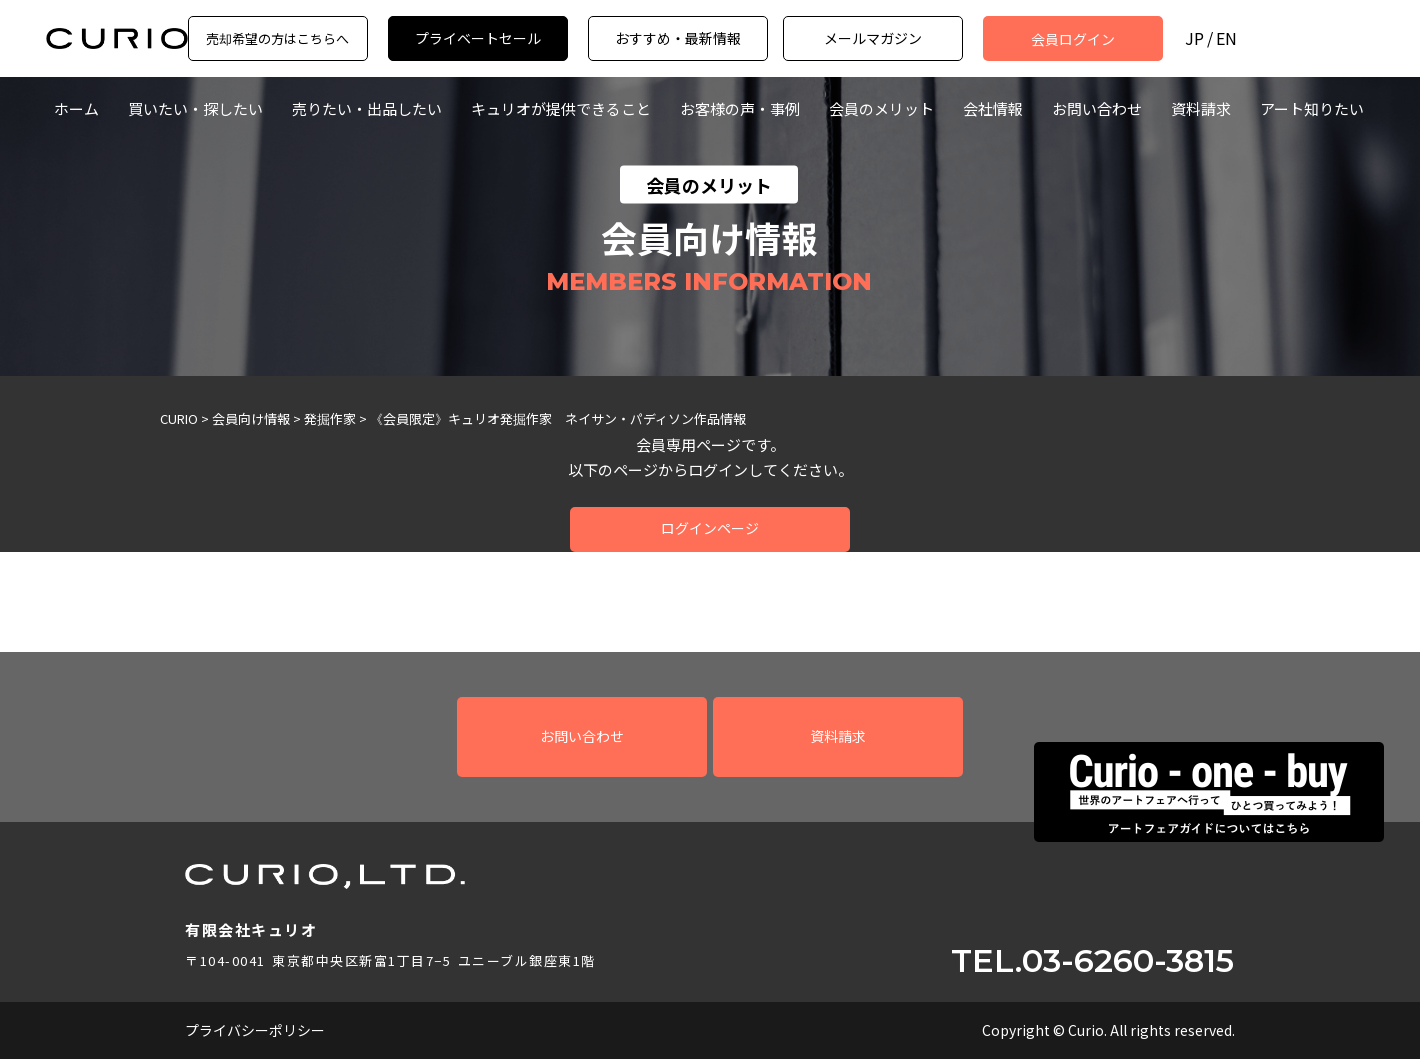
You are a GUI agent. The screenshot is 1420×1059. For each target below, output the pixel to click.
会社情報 (993, 108)
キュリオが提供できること (561, 108)
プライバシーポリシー (255, 1030)
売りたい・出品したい (367, 108)
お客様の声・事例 (740, 108)
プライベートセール (478, 38)
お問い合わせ (1097, 108)
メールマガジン (873, 38)
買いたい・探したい (195, 108)
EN (1226, 38)
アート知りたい (1312, 108)
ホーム (76, 108)
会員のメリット (881, 108)
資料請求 (1201, 108)
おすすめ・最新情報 (678, 38)
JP (1194, 38)
